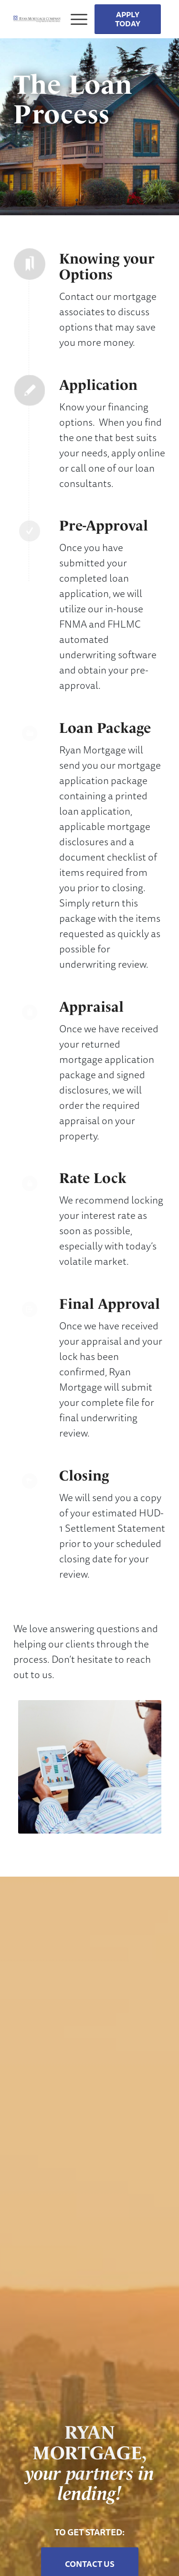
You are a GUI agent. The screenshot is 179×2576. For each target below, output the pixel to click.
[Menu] (75, 19)
